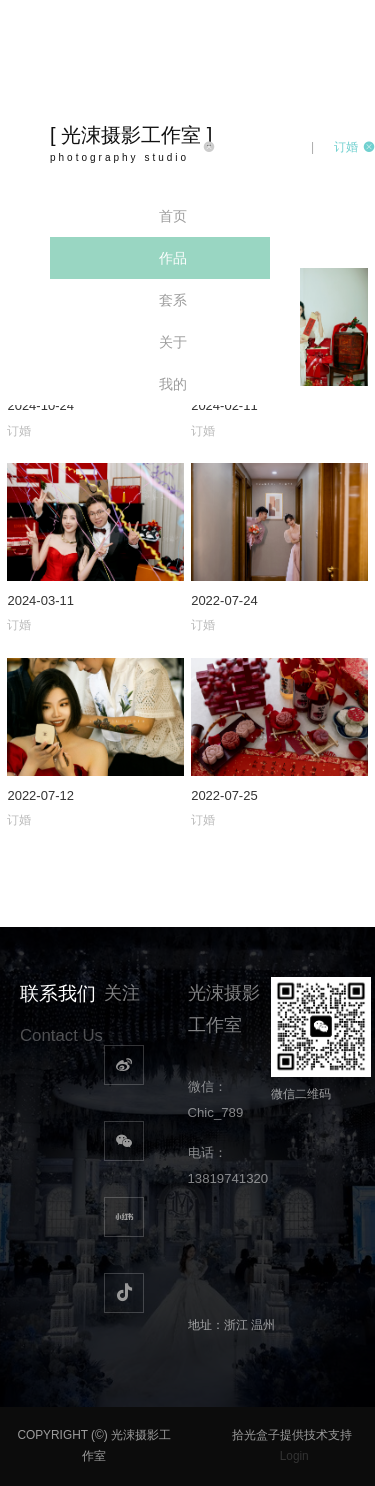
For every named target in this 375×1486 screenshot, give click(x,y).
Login (294, 1456)
